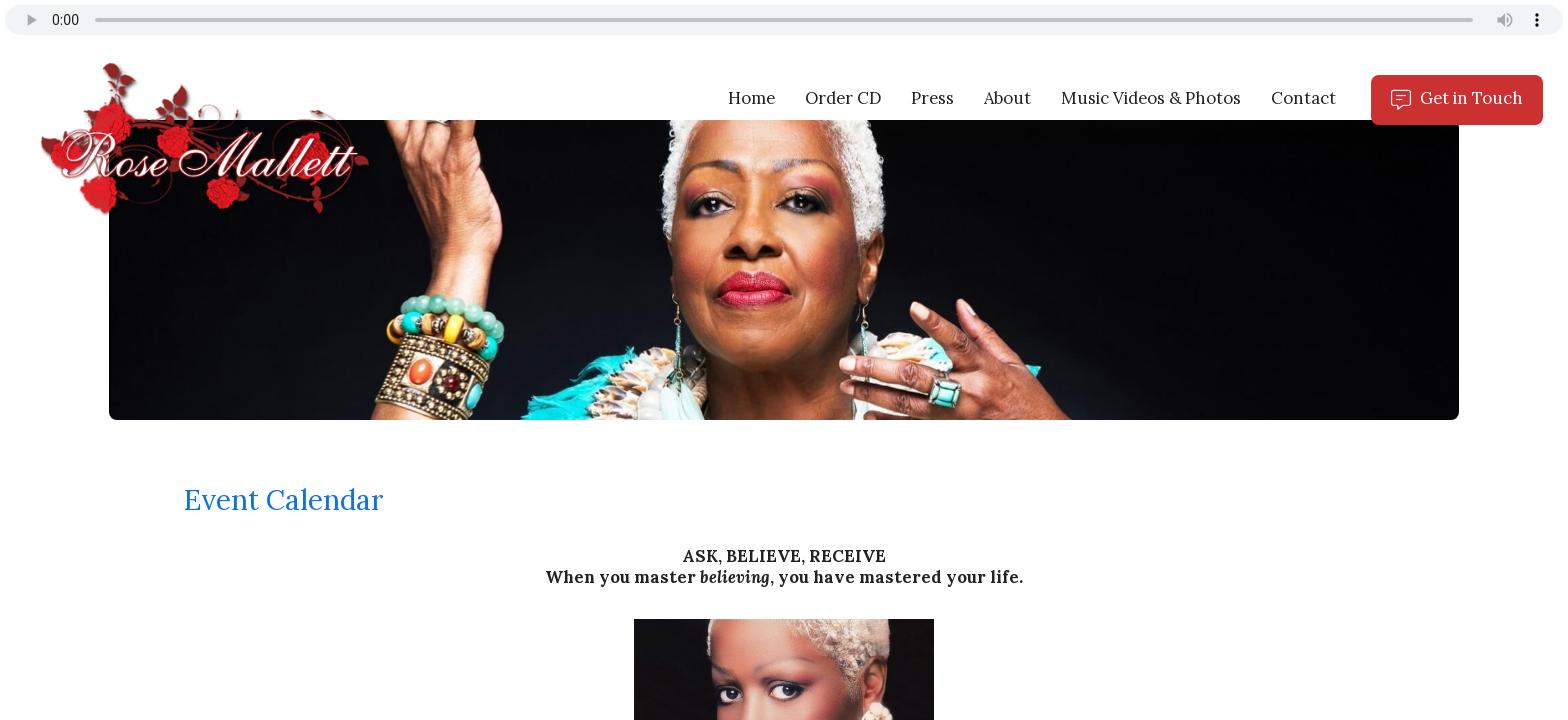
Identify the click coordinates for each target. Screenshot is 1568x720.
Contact (1303, 98)
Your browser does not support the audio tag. (784, 20)
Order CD (843, 98)
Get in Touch (1467, 106)
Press (932, 98)
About (1007, 98)
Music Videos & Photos (1151, 98)
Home (751, 98)
